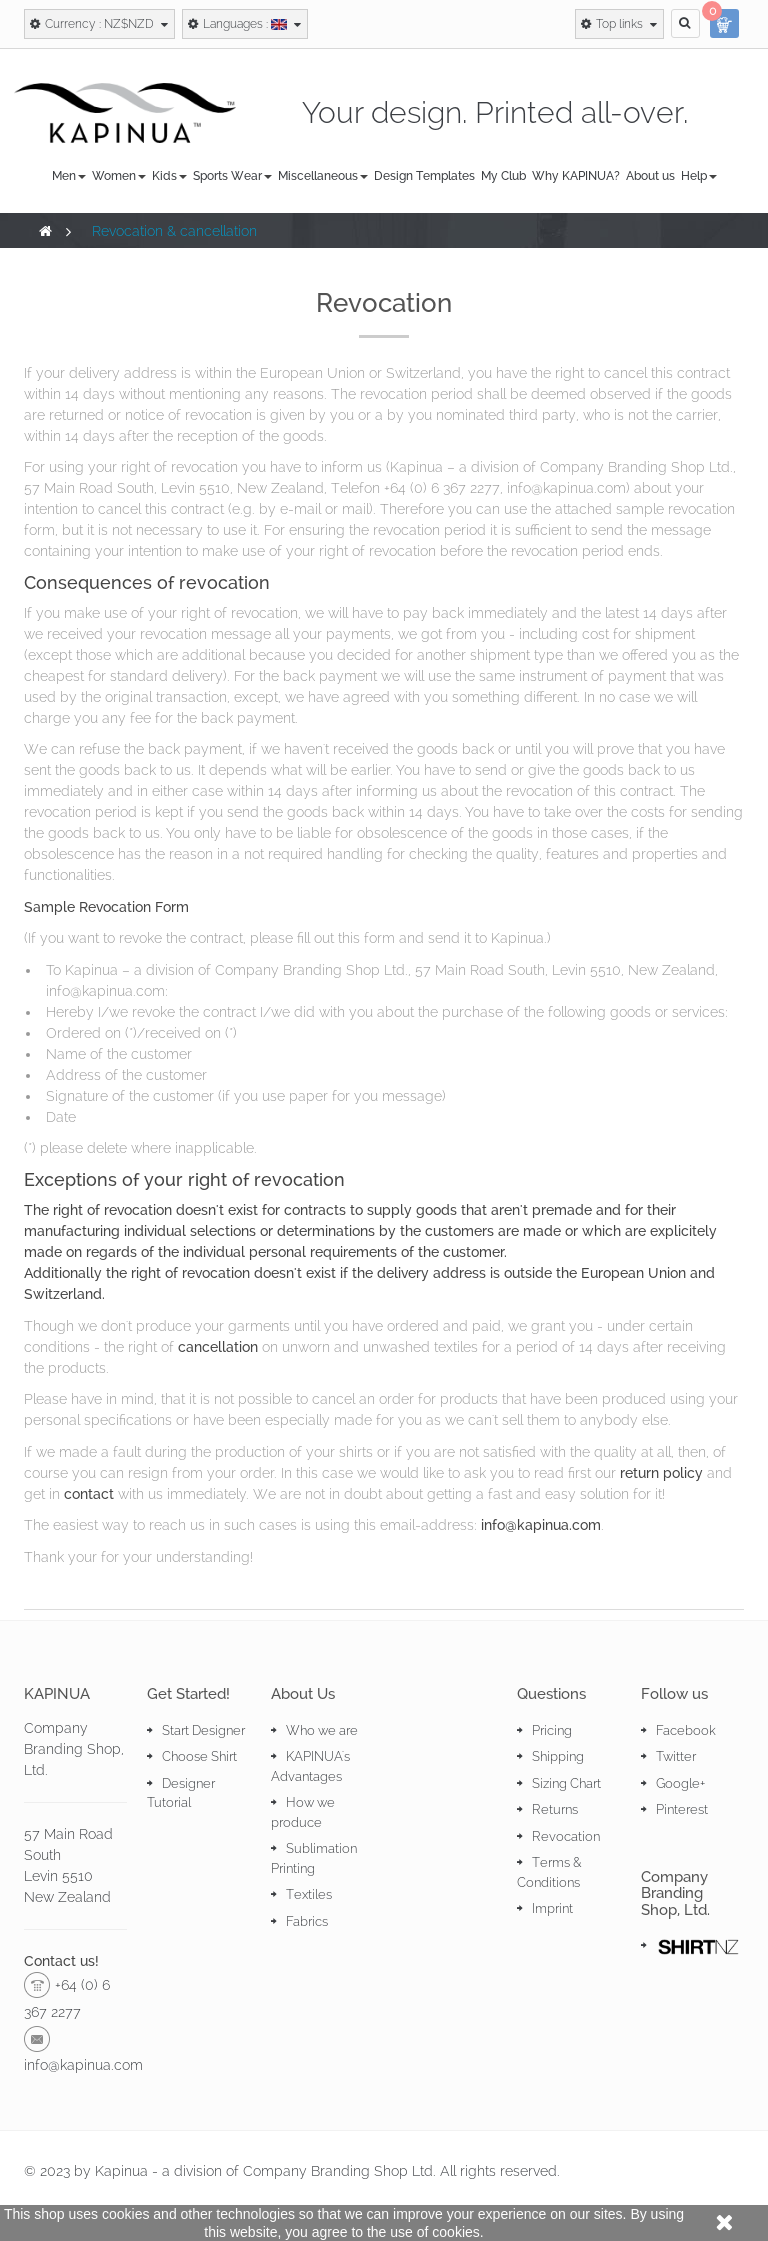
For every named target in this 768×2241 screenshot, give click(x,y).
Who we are (322, 1730)
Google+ (680, 1783)
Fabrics (307, 1921)
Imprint (552, 1908)
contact (89, 1494)
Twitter (676, 1756)
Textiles (309, 1894)
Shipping (558, 1756)
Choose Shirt (199, 1756)
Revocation (566, 1836)
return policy (661, 1473)
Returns (555, 1809)
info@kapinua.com (541, 1525)
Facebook (686, 1730)
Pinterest (682, 1809)
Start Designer (203, 1730)
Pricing (552, 1730)
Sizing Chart (566, 1783)
